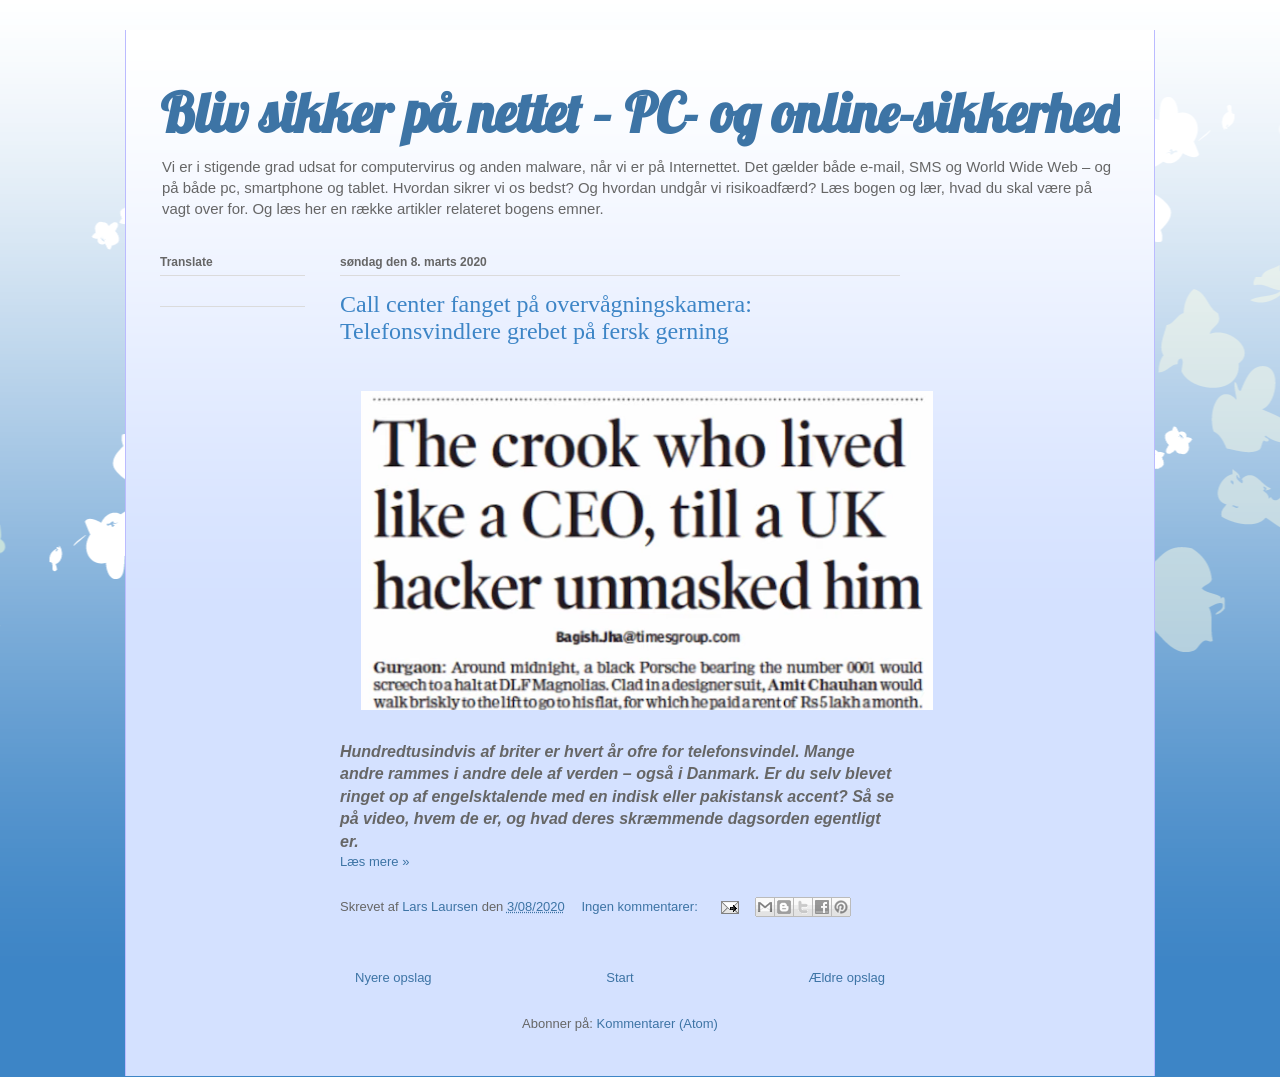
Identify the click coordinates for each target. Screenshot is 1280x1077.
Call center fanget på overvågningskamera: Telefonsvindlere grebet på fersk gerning (546, 317)
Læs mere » (374, 861)
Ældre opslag (846, 977)
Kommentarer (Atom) (657, 1023)
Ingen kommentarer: (641, 906)
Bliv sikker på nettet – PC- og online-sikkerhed (640, 113)
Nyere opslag (393, 977)
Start (619, 977)
